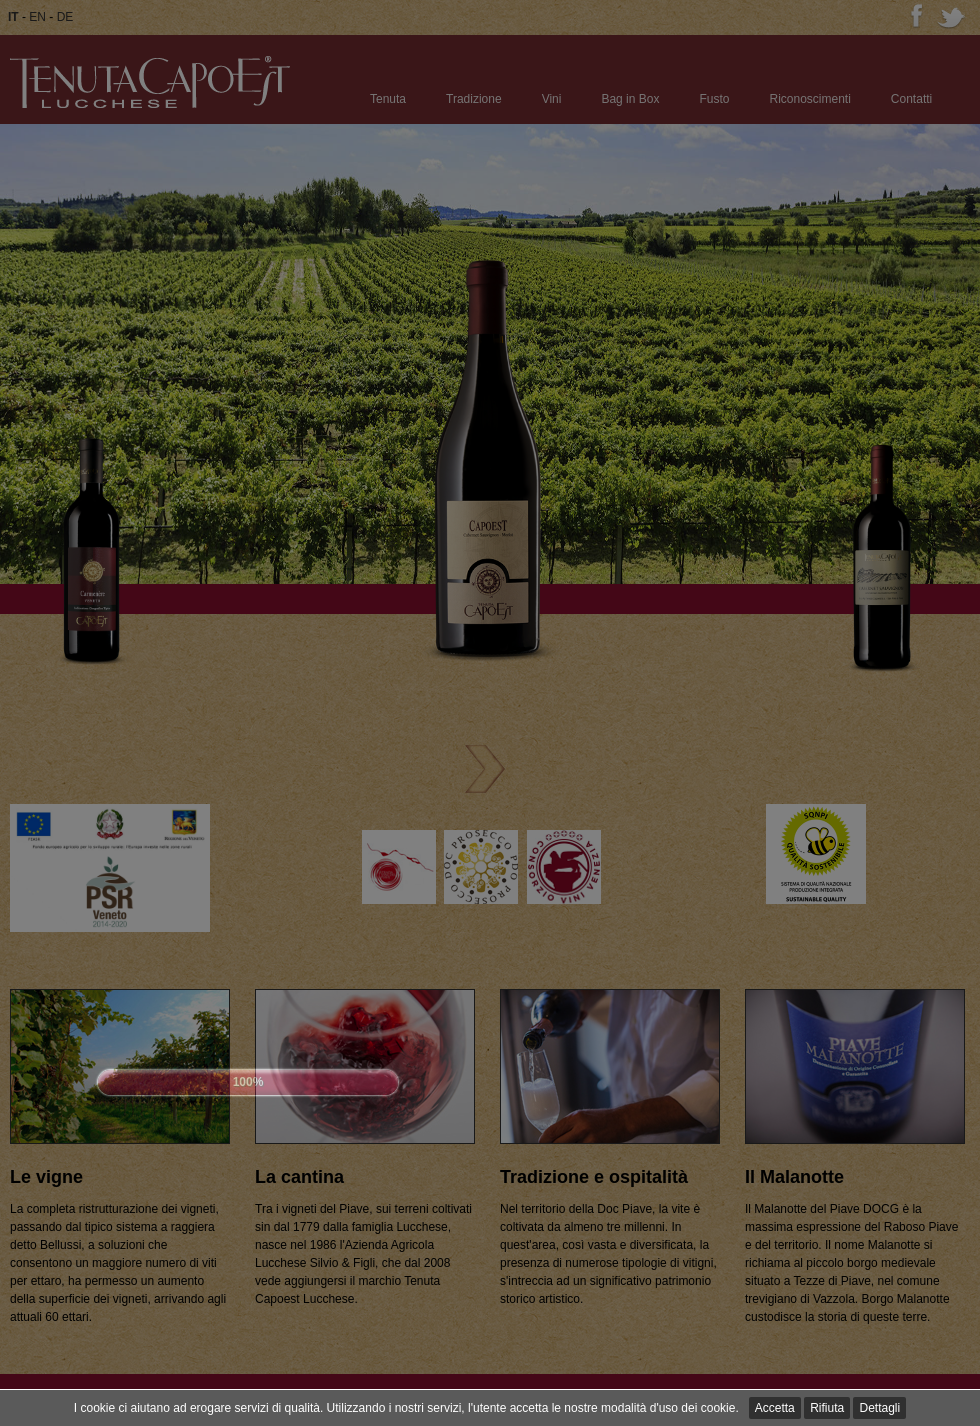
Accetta (775, 1408)
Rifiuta (827, 1408)
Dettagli (879, 1408)
